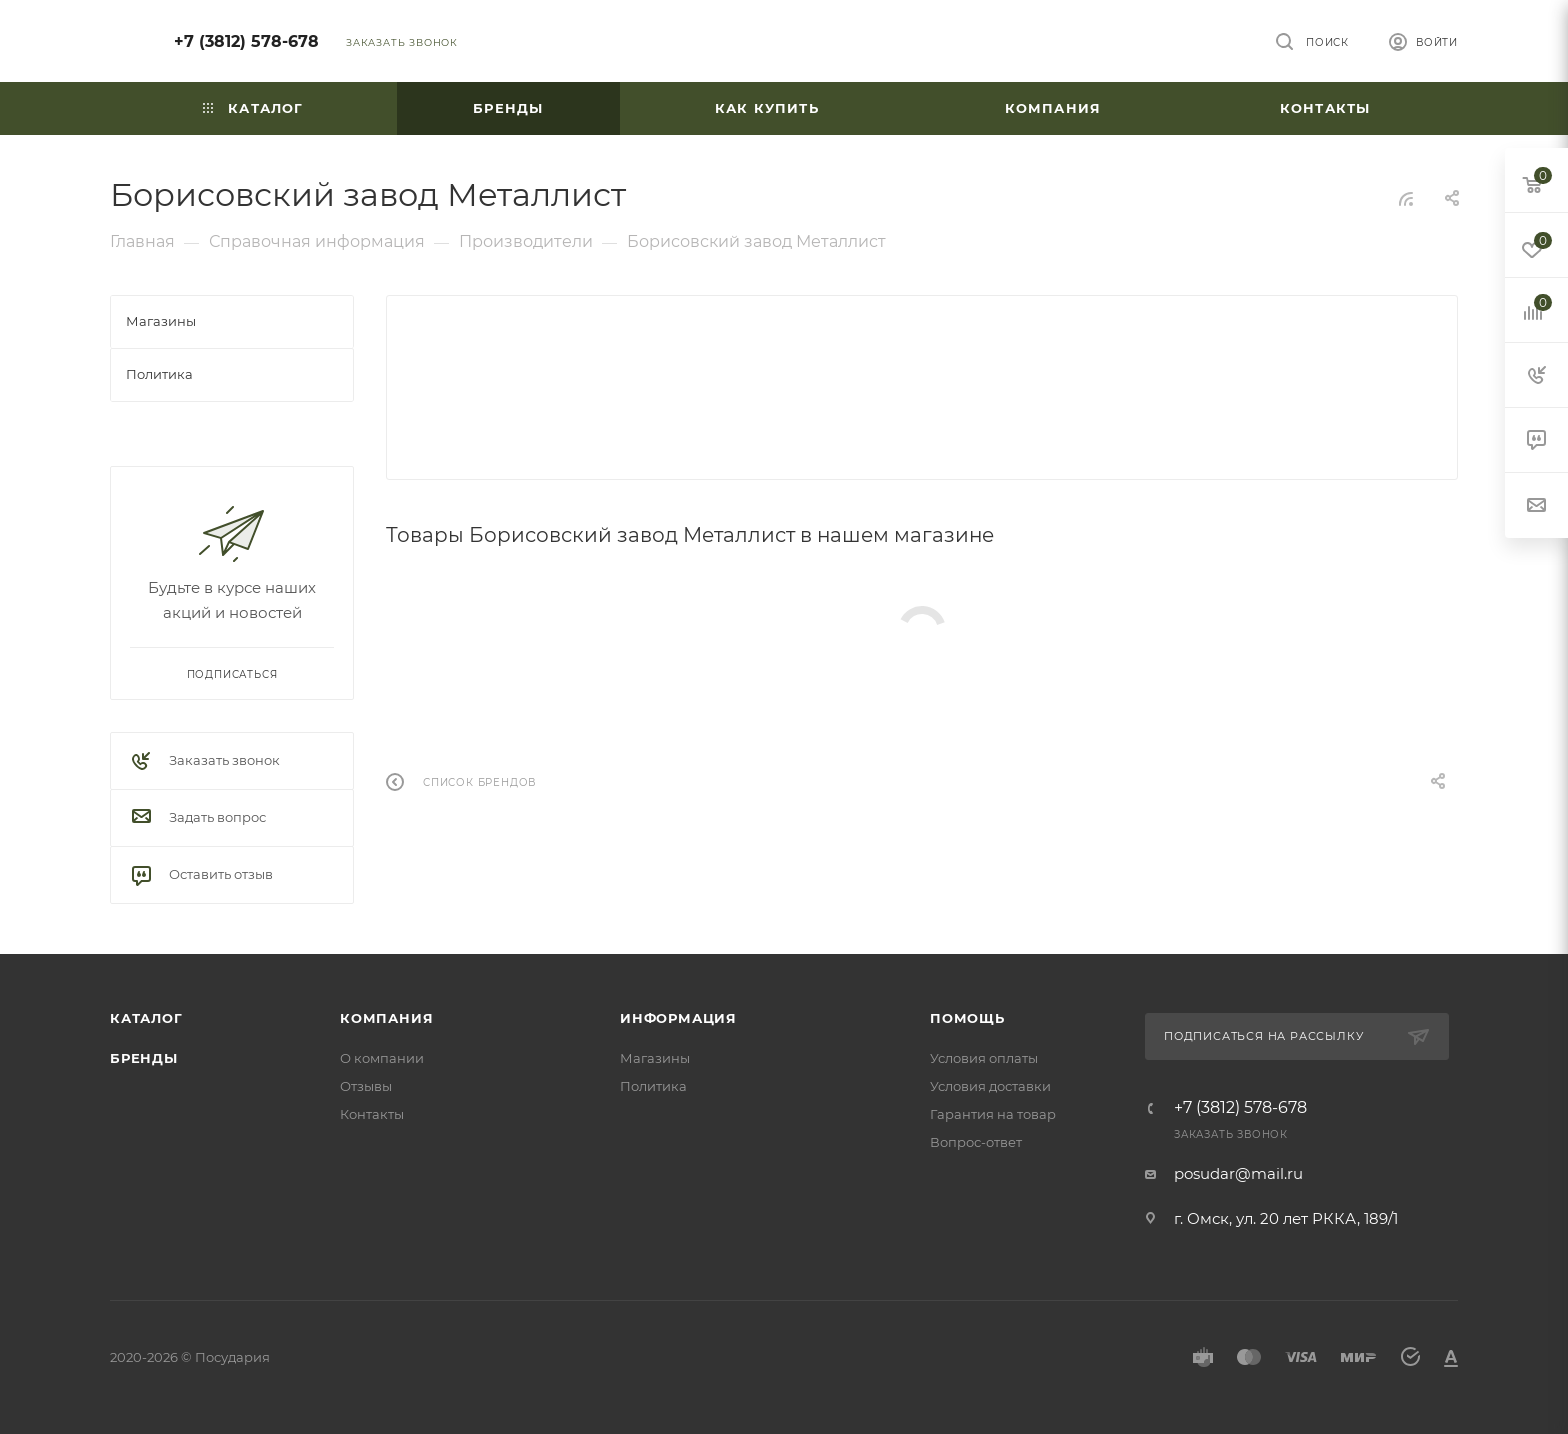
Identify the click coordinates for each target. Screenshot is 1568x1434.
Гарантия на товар (993, 1114)
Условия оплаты (984, 1058)
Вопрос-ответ (976, 1142)
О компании (382, 1058)
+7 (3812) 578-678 (246, 41)
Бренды (144, 1058)
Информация (678, 1018)
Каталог (146, 1018)
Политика (653, 1086)
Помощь (967, 1018)
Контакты (372, 1114)
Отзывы (366, 1086)
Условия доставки (990, 1086)
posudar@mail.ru (1238, 1173)
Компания (386, 1018)
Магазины (655, 1058)
